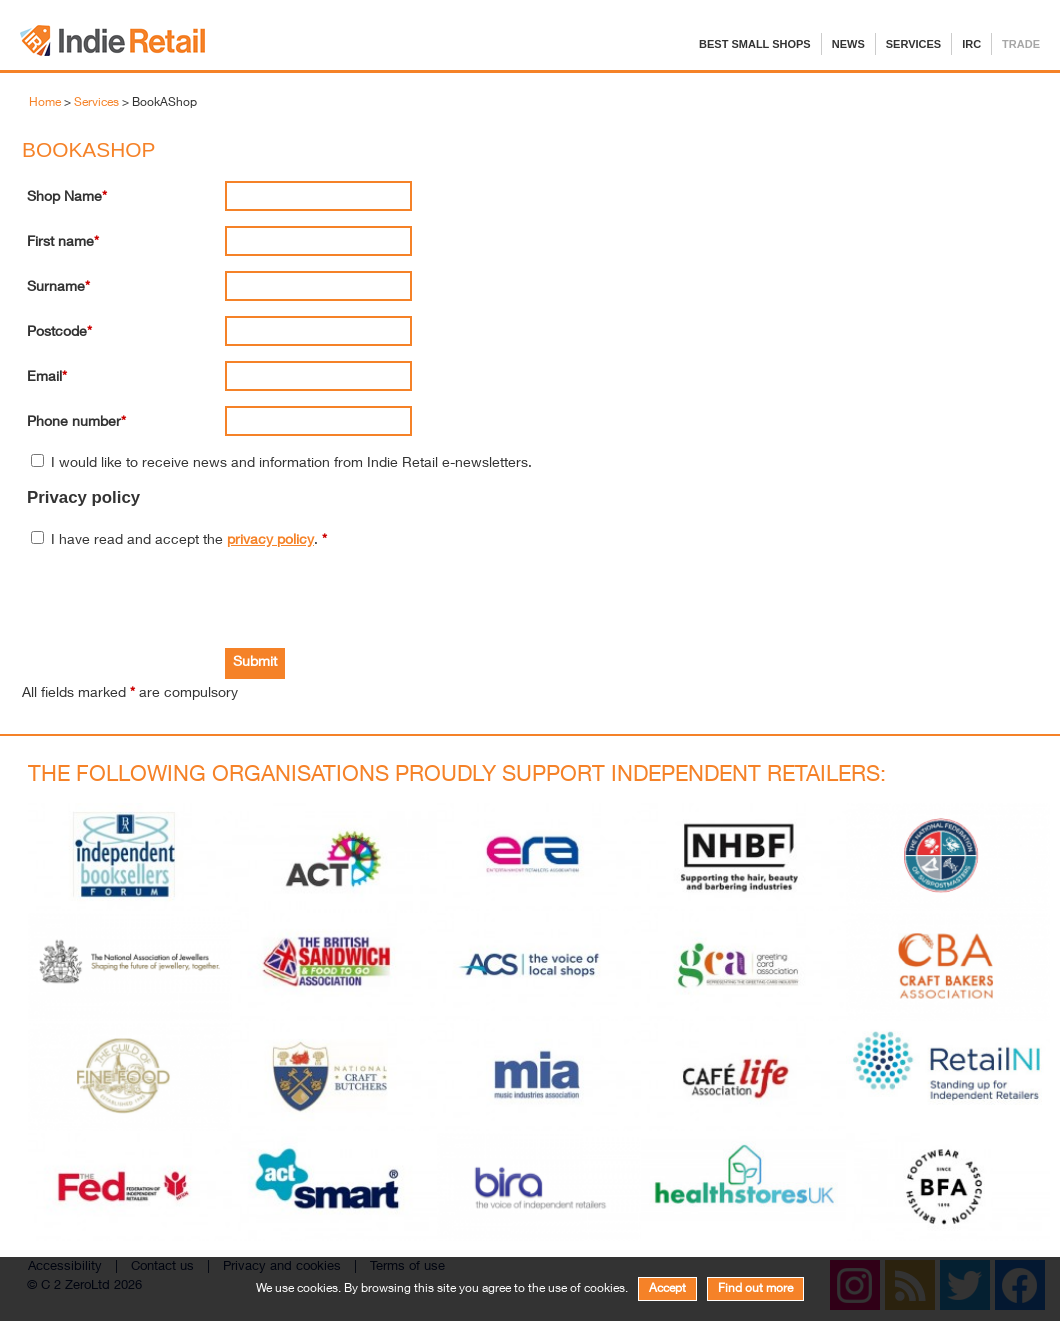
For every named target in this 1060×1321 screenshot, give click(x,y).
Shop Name (64, 198)
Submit (255, 663)
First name (60, 243)
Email (44, 378)
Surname (56, 288)
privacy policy (270, 541)
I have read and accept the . (189, 541)
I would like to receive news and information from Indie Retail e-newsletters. (291, 464)
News (848, 44)
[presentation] (179, 599)
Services (913, 44)
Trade (1021, 44)
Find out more (755, 1289)
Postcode (57, 333)
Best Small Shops (755, 44)
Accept (667, 1289)
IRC (971, 44)
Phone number (74, 423)
